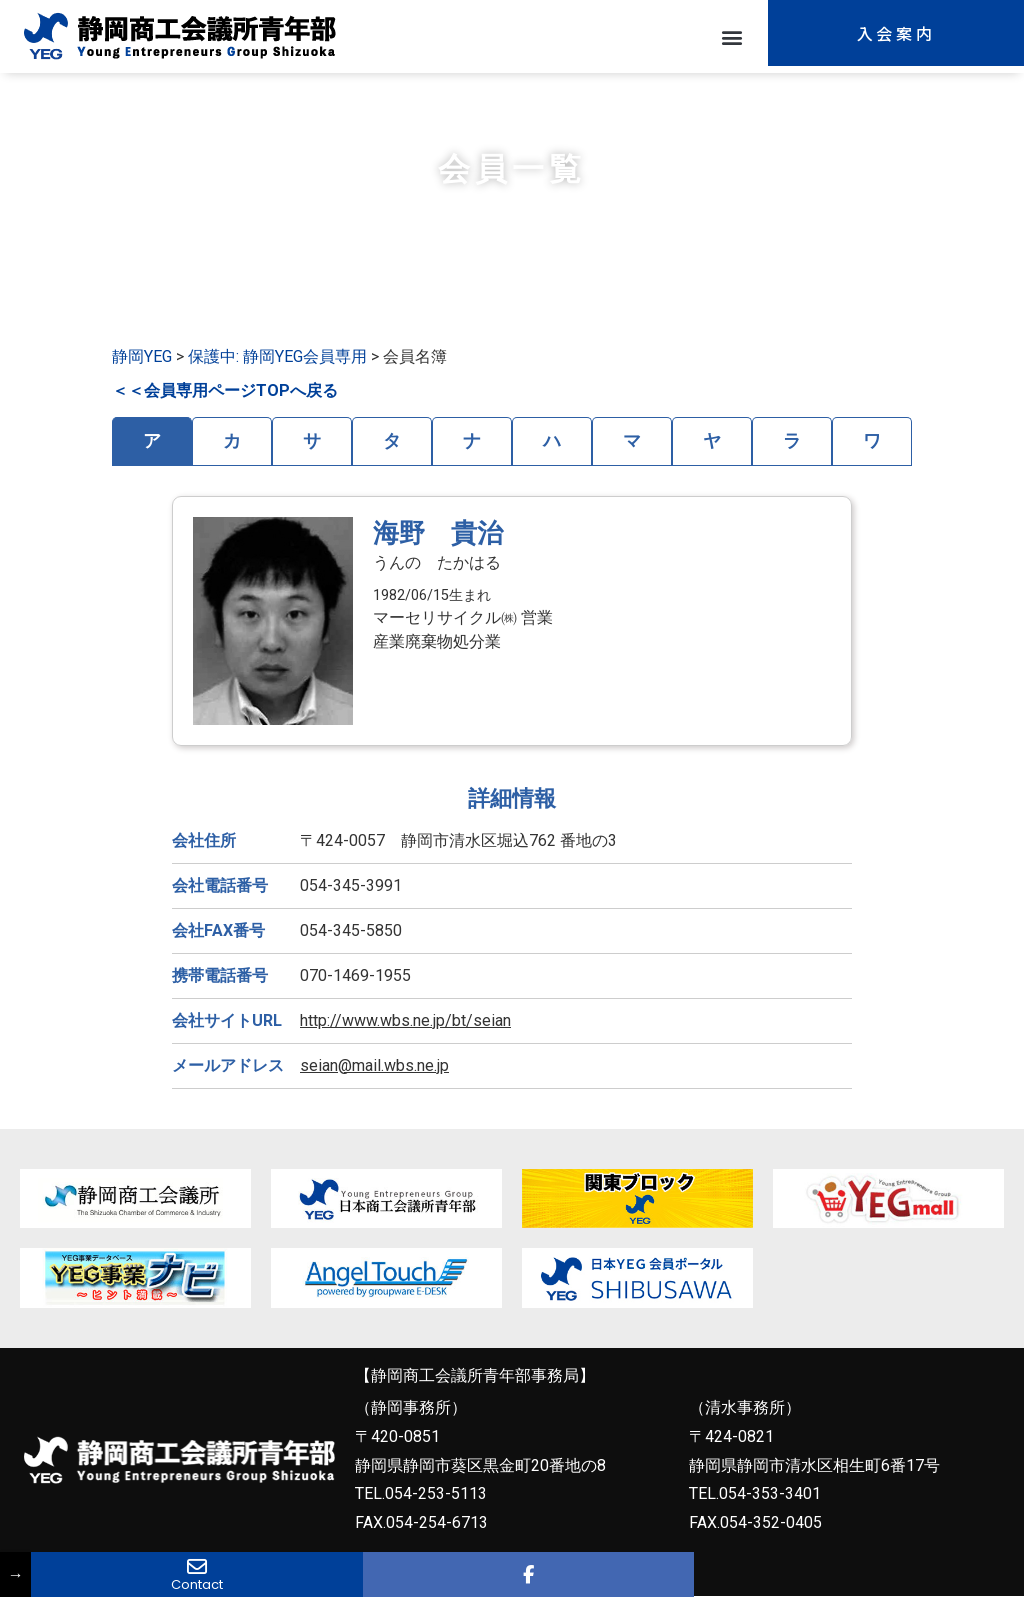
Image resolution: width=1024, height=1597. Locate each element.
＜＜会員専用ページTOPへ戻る (225, 390)
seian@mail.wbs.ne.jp (374, 1065)
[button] (731, 36)
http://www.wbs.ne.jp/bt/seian (405, 1020)
